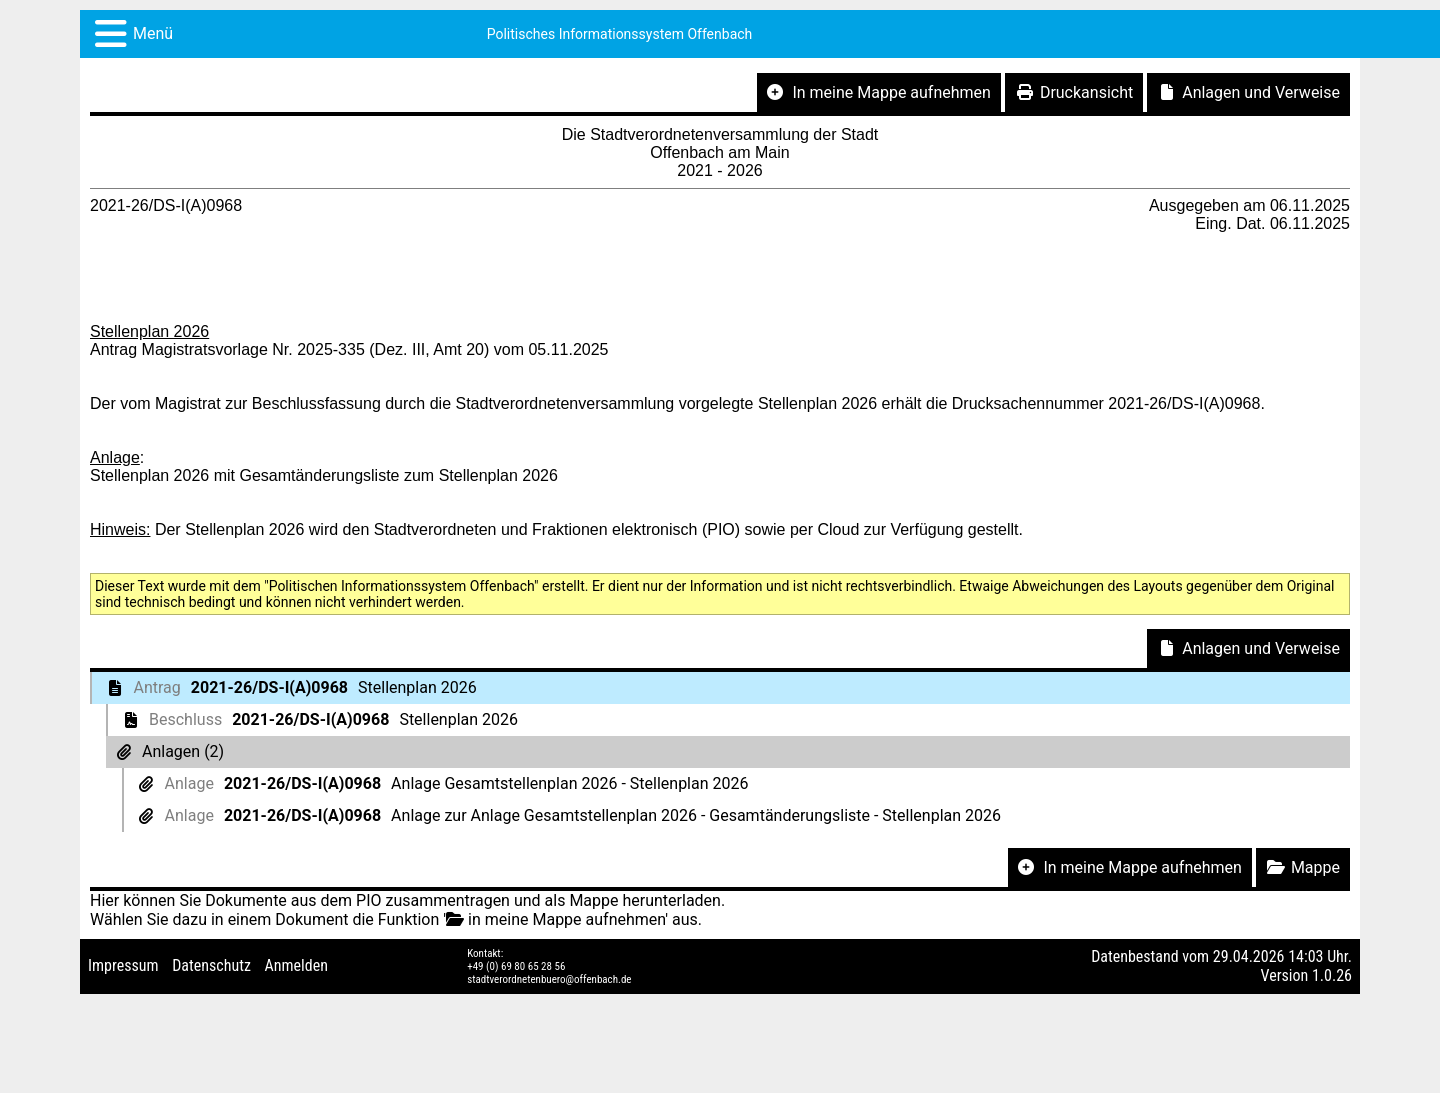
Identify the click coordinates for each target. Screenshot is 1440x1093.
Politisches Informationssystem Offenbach (620, 34)
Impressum (123, 965)
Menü (153, 33)
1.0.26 (1332, 975)
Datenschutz (211, 965)
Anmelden (296, 965)
